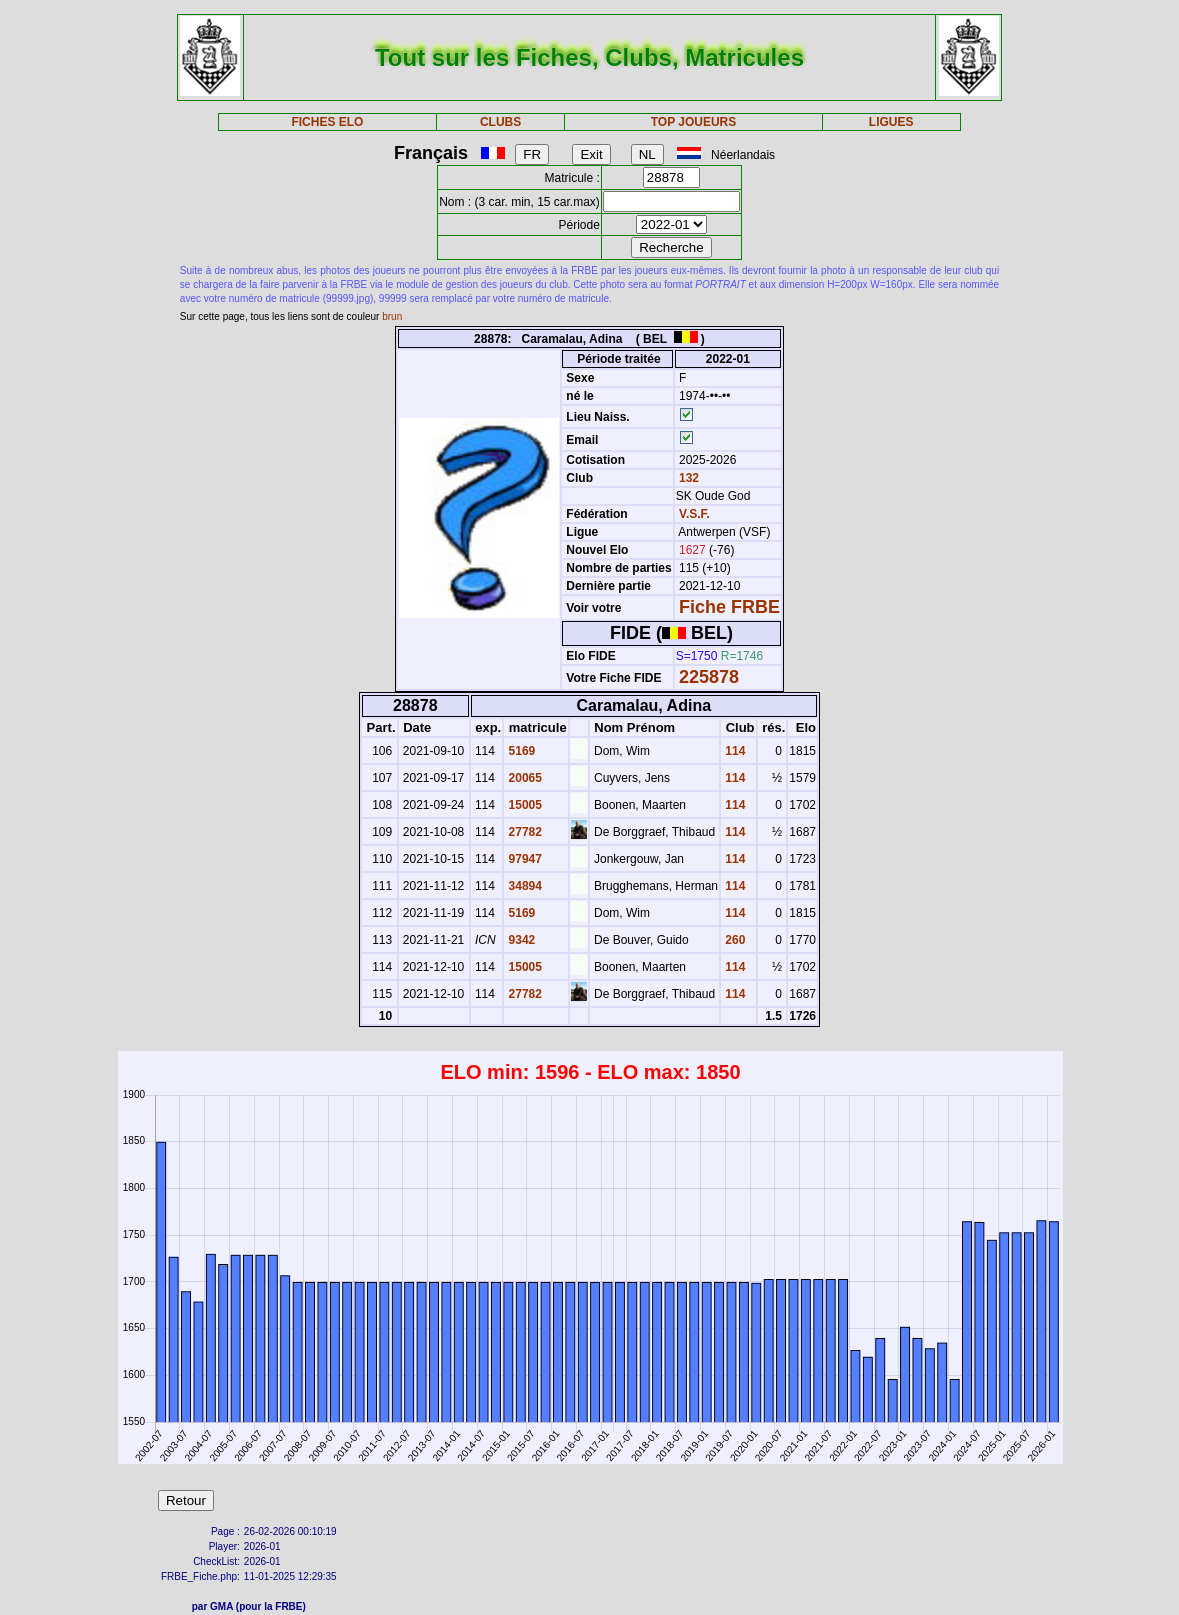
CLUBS (500, 122)
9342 (520, 940)
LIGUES (891, 122)
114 (733, 751)
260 (733, 940)
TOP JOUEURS (694, 122)
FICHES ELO (327, 122)
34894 (523, 886)
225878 (709, 677)
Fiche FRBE (729, 607)
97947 (523, 859)
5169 (520, 751)
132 (687, 478)
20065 (523, 778)
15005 (523, 805)
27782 (523, 832)
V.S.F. (694, 514)
